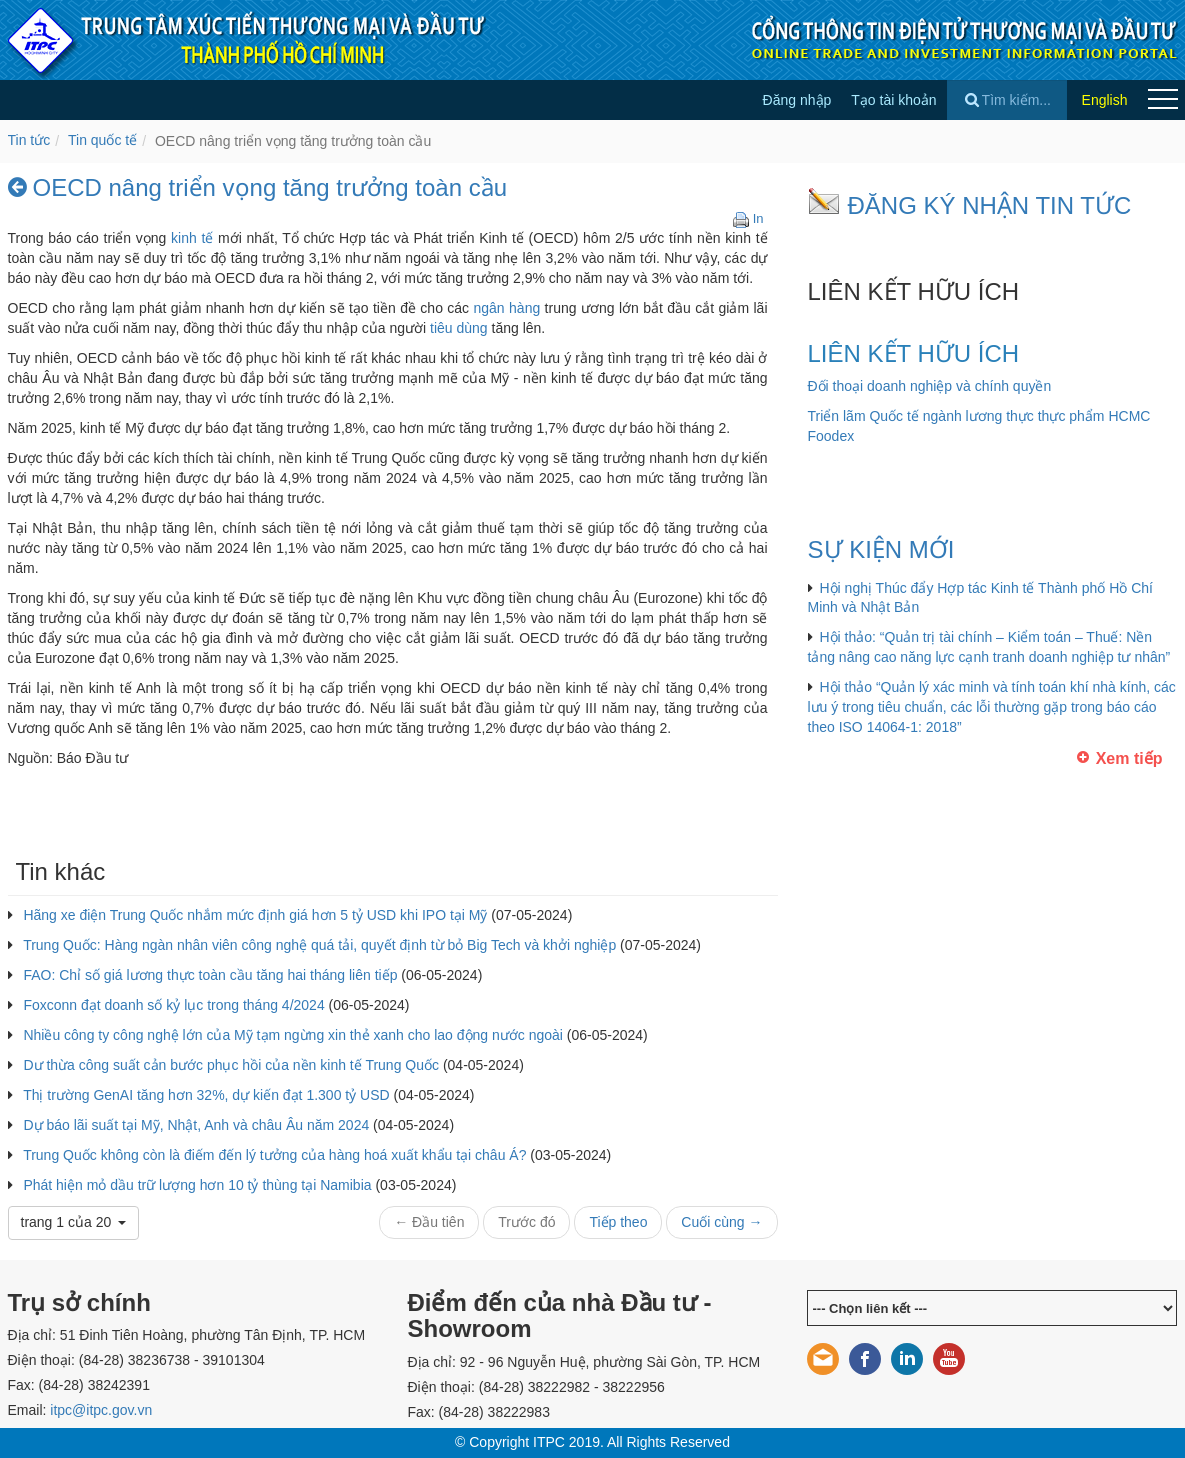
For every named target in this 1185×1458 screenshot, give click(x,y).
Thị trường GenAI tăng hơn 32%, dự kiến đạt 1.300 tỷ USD (206, 1095)
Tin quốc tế (102, 140)
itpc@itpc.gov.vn (101, 1410)
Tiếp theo (618, 1222)
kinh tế (192, 238)
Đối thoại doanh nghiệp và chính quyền (930, 386)
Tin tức (29, 140)
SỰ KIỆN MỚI (881, 549)
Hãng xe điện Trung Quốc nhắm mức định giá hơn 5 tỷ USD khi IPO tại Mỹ (255, 915)
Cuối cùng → (721, 1222)
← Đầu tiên (429, 1222)
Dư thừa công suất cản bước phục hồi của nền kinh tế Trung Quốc (231, 1065)
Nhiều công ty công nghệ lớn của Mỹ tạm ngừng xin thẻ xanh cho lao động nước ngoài (293, 1035)
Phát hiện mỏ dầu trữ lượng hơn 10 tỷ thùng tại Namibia (197, 1185)
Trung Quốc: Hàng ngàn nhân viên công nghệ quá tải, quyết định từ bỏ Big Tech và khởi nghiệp (319, 945)
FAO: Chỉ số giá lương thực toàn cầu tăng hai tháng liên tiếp (210, 975)
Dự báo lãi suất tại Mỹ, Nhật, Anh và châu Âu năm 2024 (196, 1125)
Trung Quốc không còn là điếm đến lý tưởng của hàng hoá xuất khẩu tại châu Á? (274, 1155)
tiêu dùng (459, 328)
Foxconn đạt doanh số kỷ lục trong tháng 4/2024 (173, 1005)
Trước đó (526, 1222)
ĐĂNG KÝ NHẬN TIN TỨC (990, 205)
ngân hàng (507, 308)
